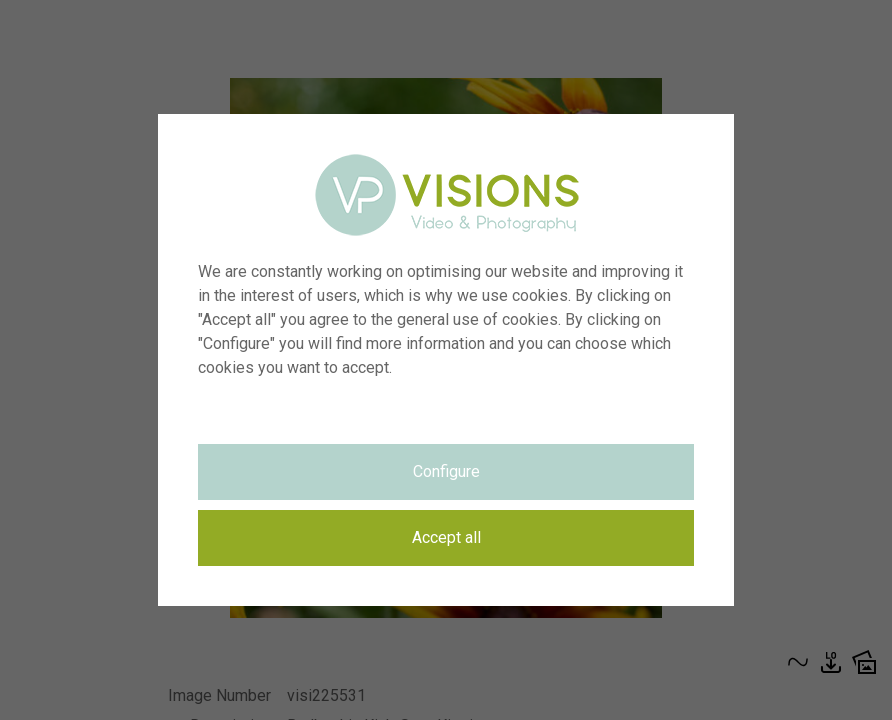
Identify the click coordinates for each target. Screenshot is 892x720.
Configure (446, 471)
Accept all (446, 537)
